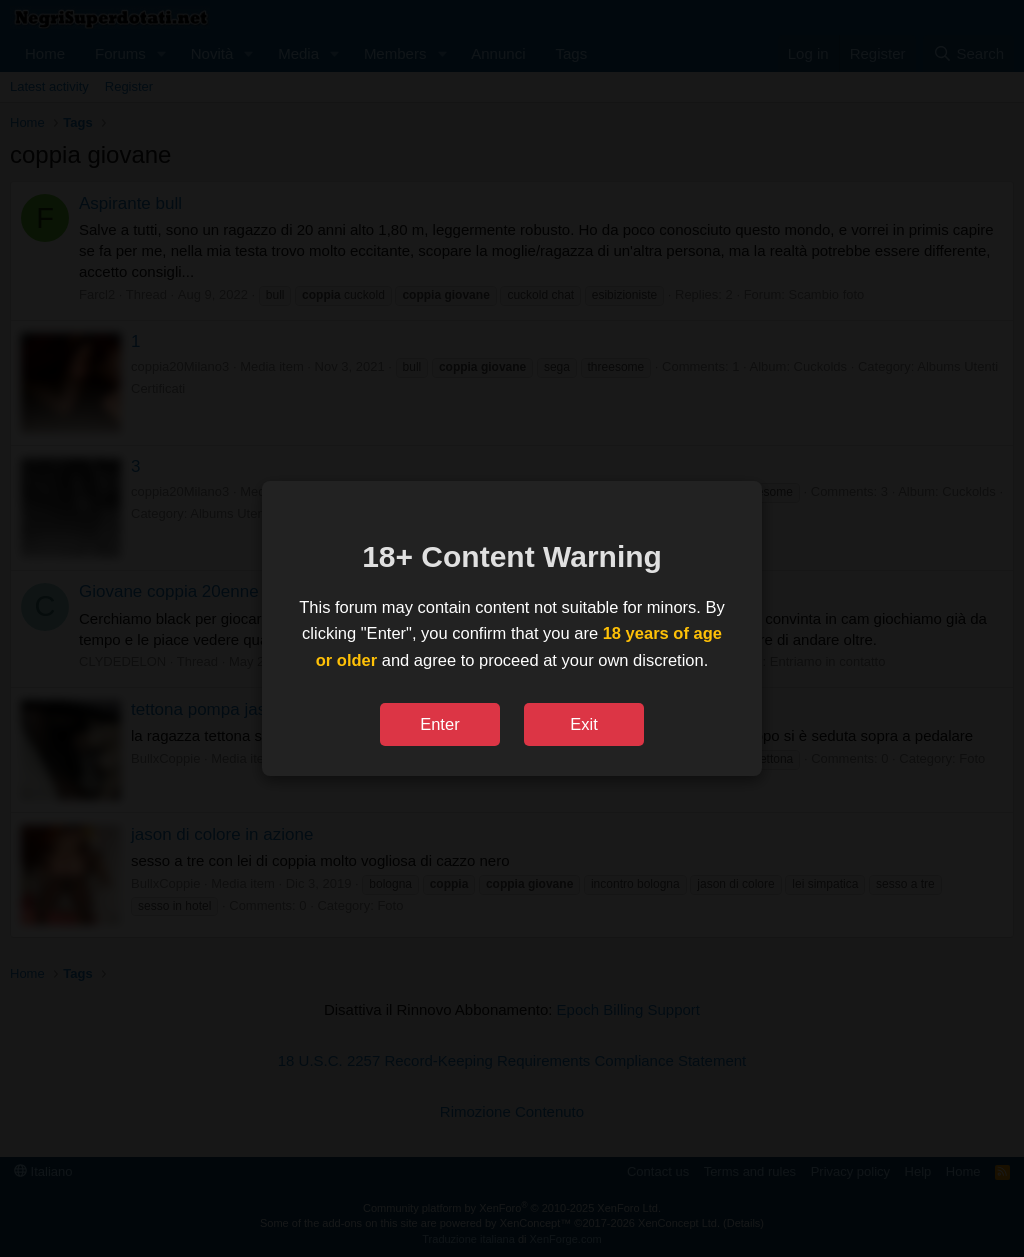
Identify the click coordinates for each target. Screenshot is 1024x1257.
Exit (584, 724)
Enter (439, 724)
